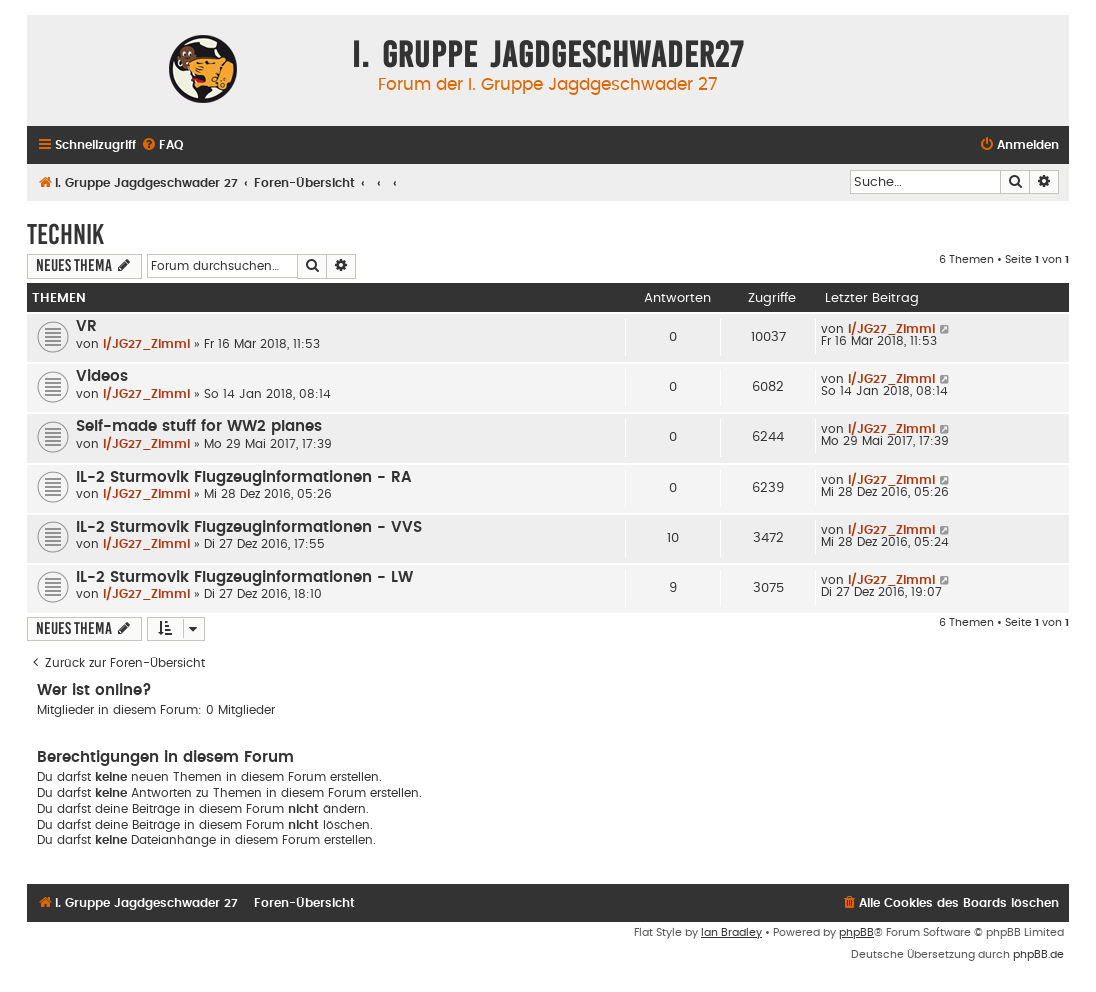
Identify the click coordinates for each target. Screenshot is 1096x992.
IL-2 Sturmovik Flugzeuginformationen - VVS (249, 527)
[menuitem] (162, 145)
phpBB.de (1038, 954)
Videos (102, 376)
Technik (65, 234)
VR (86, 326)
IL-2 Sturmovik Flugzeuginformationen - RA (244, 477)
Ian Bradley (731, 932)
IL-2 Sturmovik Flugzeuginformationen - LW (244, 577)
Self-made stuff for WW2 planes (199, 426)
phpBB (856, 932)
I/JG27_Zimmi (146, 344)
